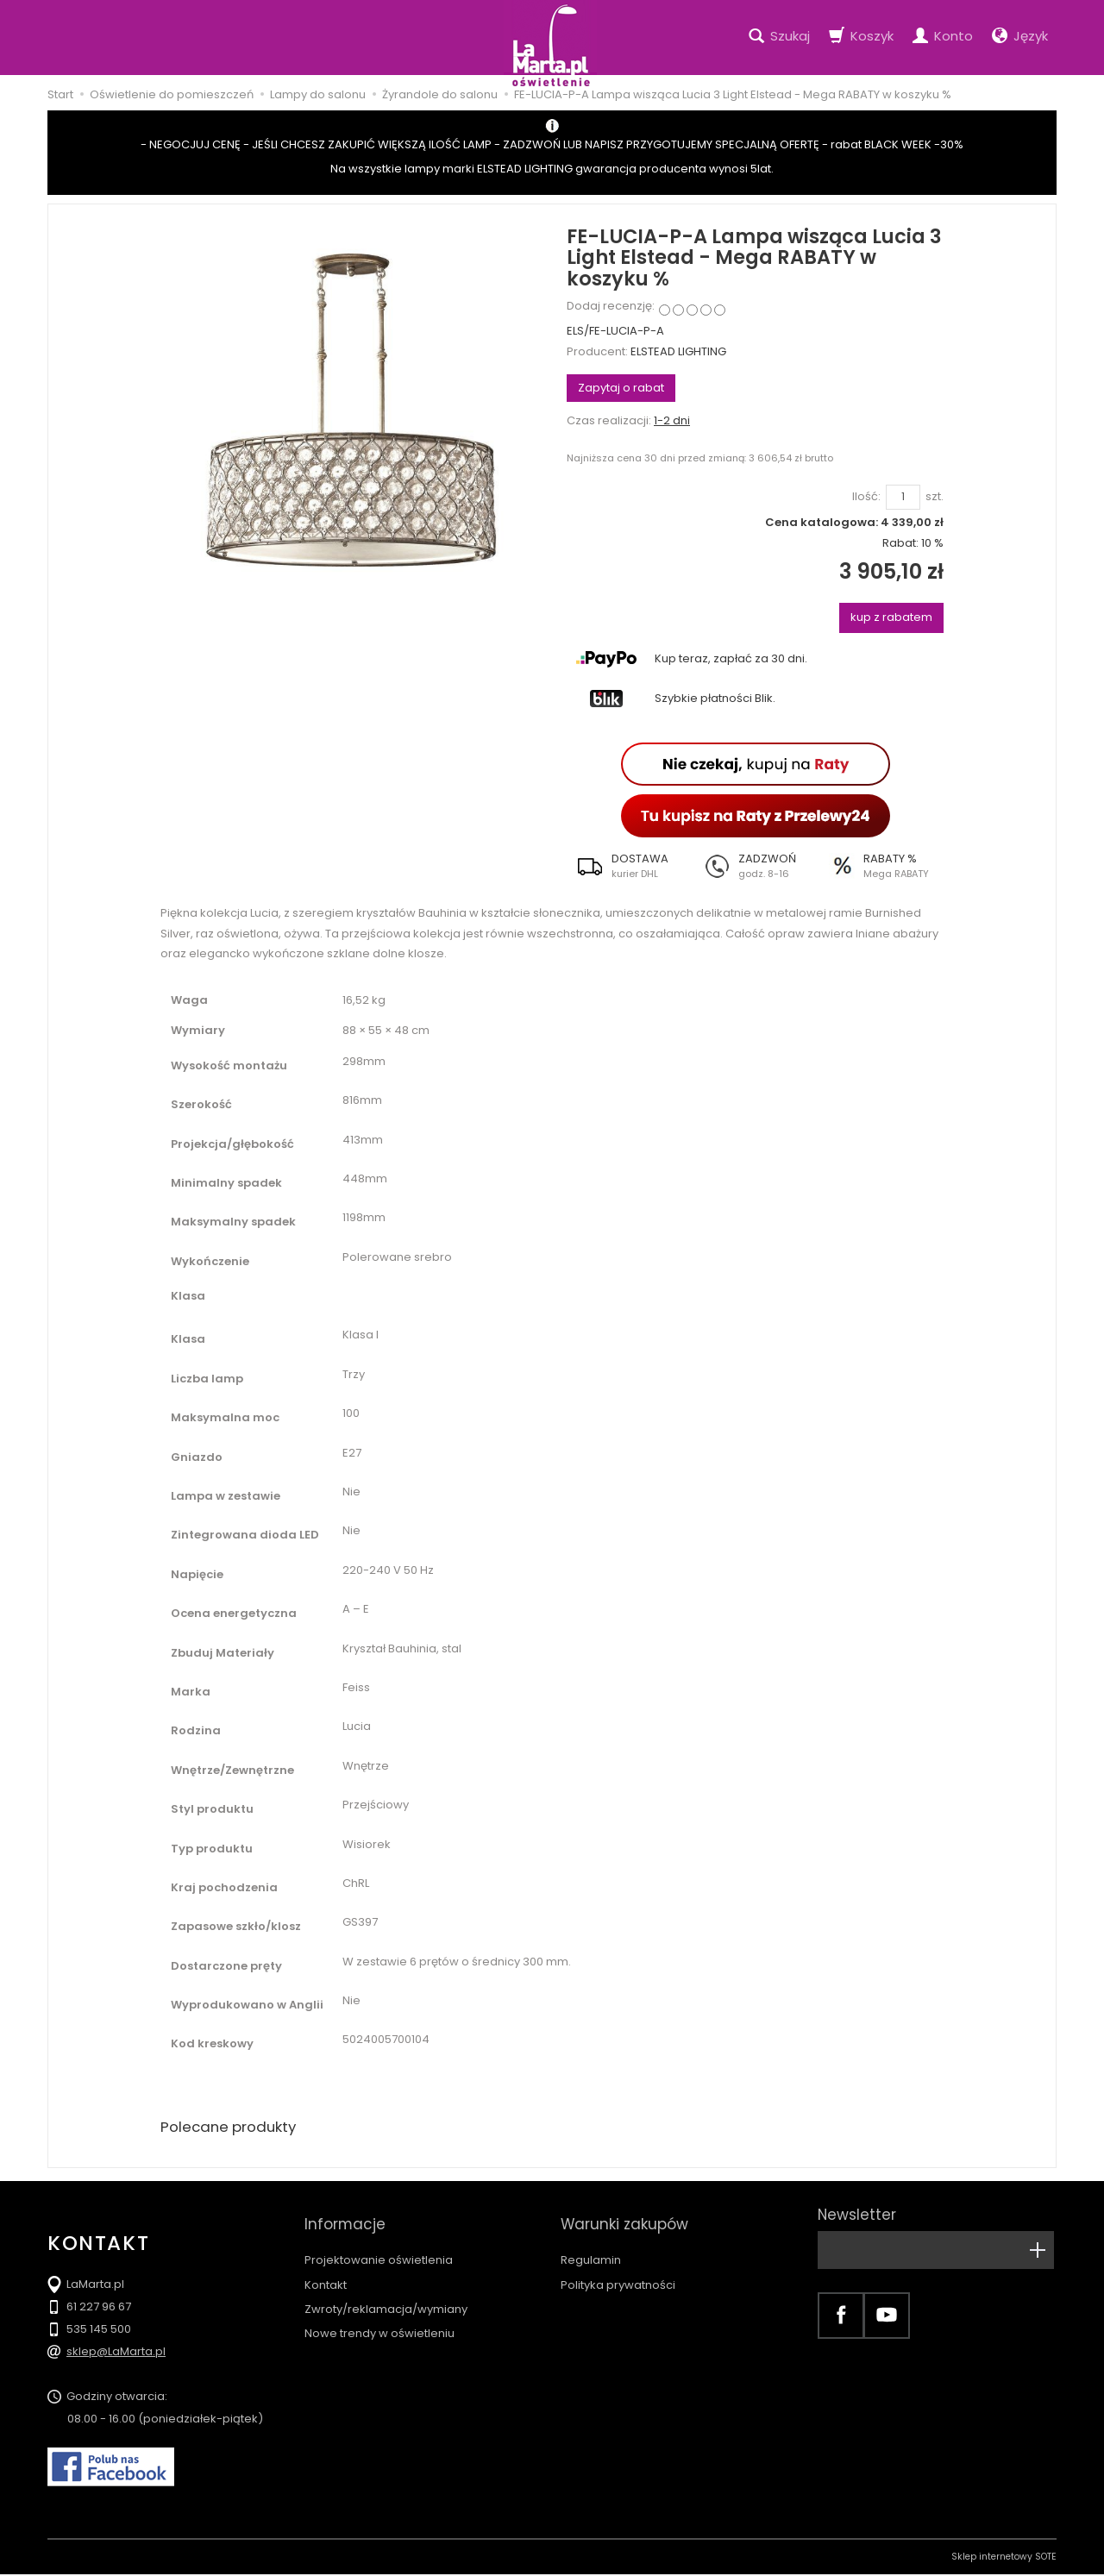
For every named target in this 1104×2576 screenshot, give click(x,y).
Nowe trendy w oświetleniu (379, 2318)
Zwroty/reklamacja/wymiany (385, 2293)
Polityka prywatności (618, 2269)
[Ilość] (903, 497)
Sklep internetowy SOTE (1004, 2558)
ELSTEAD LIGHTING (678, 351)
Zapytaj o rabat (621, 387)
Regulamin (591, 2244)
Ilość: (866, 497)
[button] (630, 866)
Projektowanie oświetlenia (378, 2244)
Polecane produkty (232, 2128)
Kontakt (325, 2269)
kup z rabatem (891, 617)
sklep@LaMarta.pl (116, 2353)
